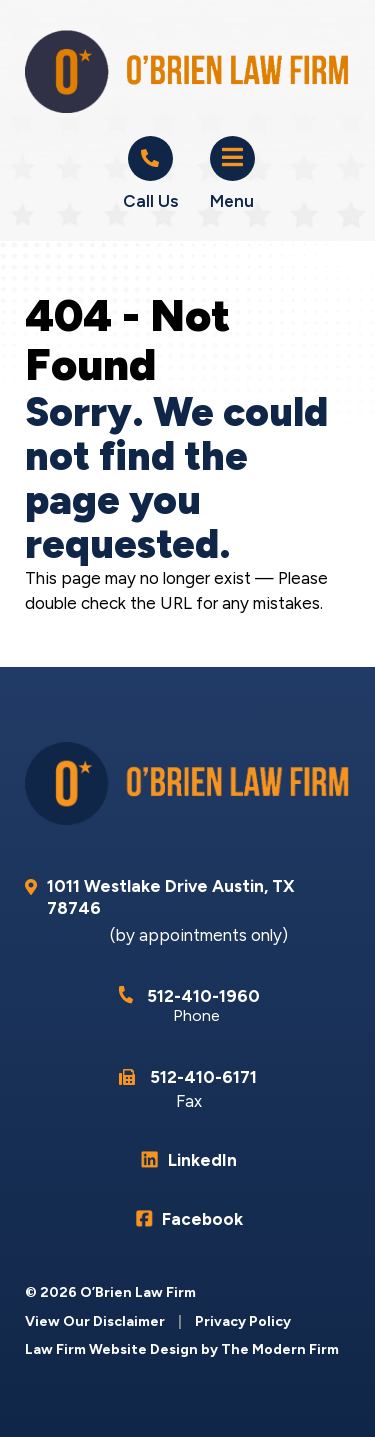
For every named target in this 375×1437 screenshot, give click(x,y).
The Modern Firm (280, 1349)
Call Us (150, 201)
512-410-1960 (203, 996)
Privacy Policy (243, 1321)
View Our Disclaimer (95, 1321)
